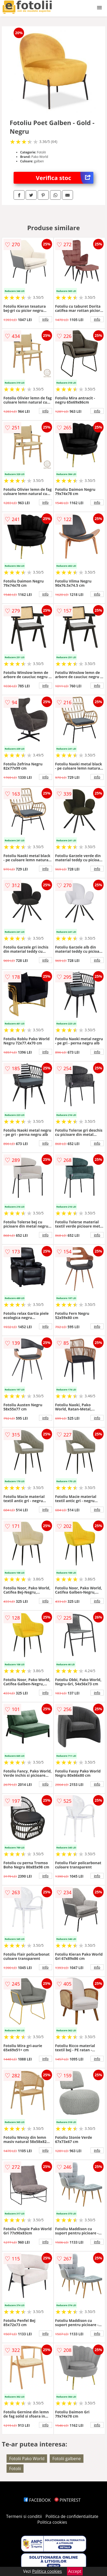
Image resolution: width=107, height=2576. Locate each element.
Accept (74, 2571)
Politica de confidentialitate (72, 2516)
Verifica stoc (64, 178)
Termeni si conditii (24, 2516)
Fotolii (15, 2468)
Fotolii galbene (66, 2458)
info (45, 319)
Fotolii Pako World (26, 2458)
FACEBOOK (37, 2500)
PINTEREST (67, 2500)
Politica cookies (52, 2522)
